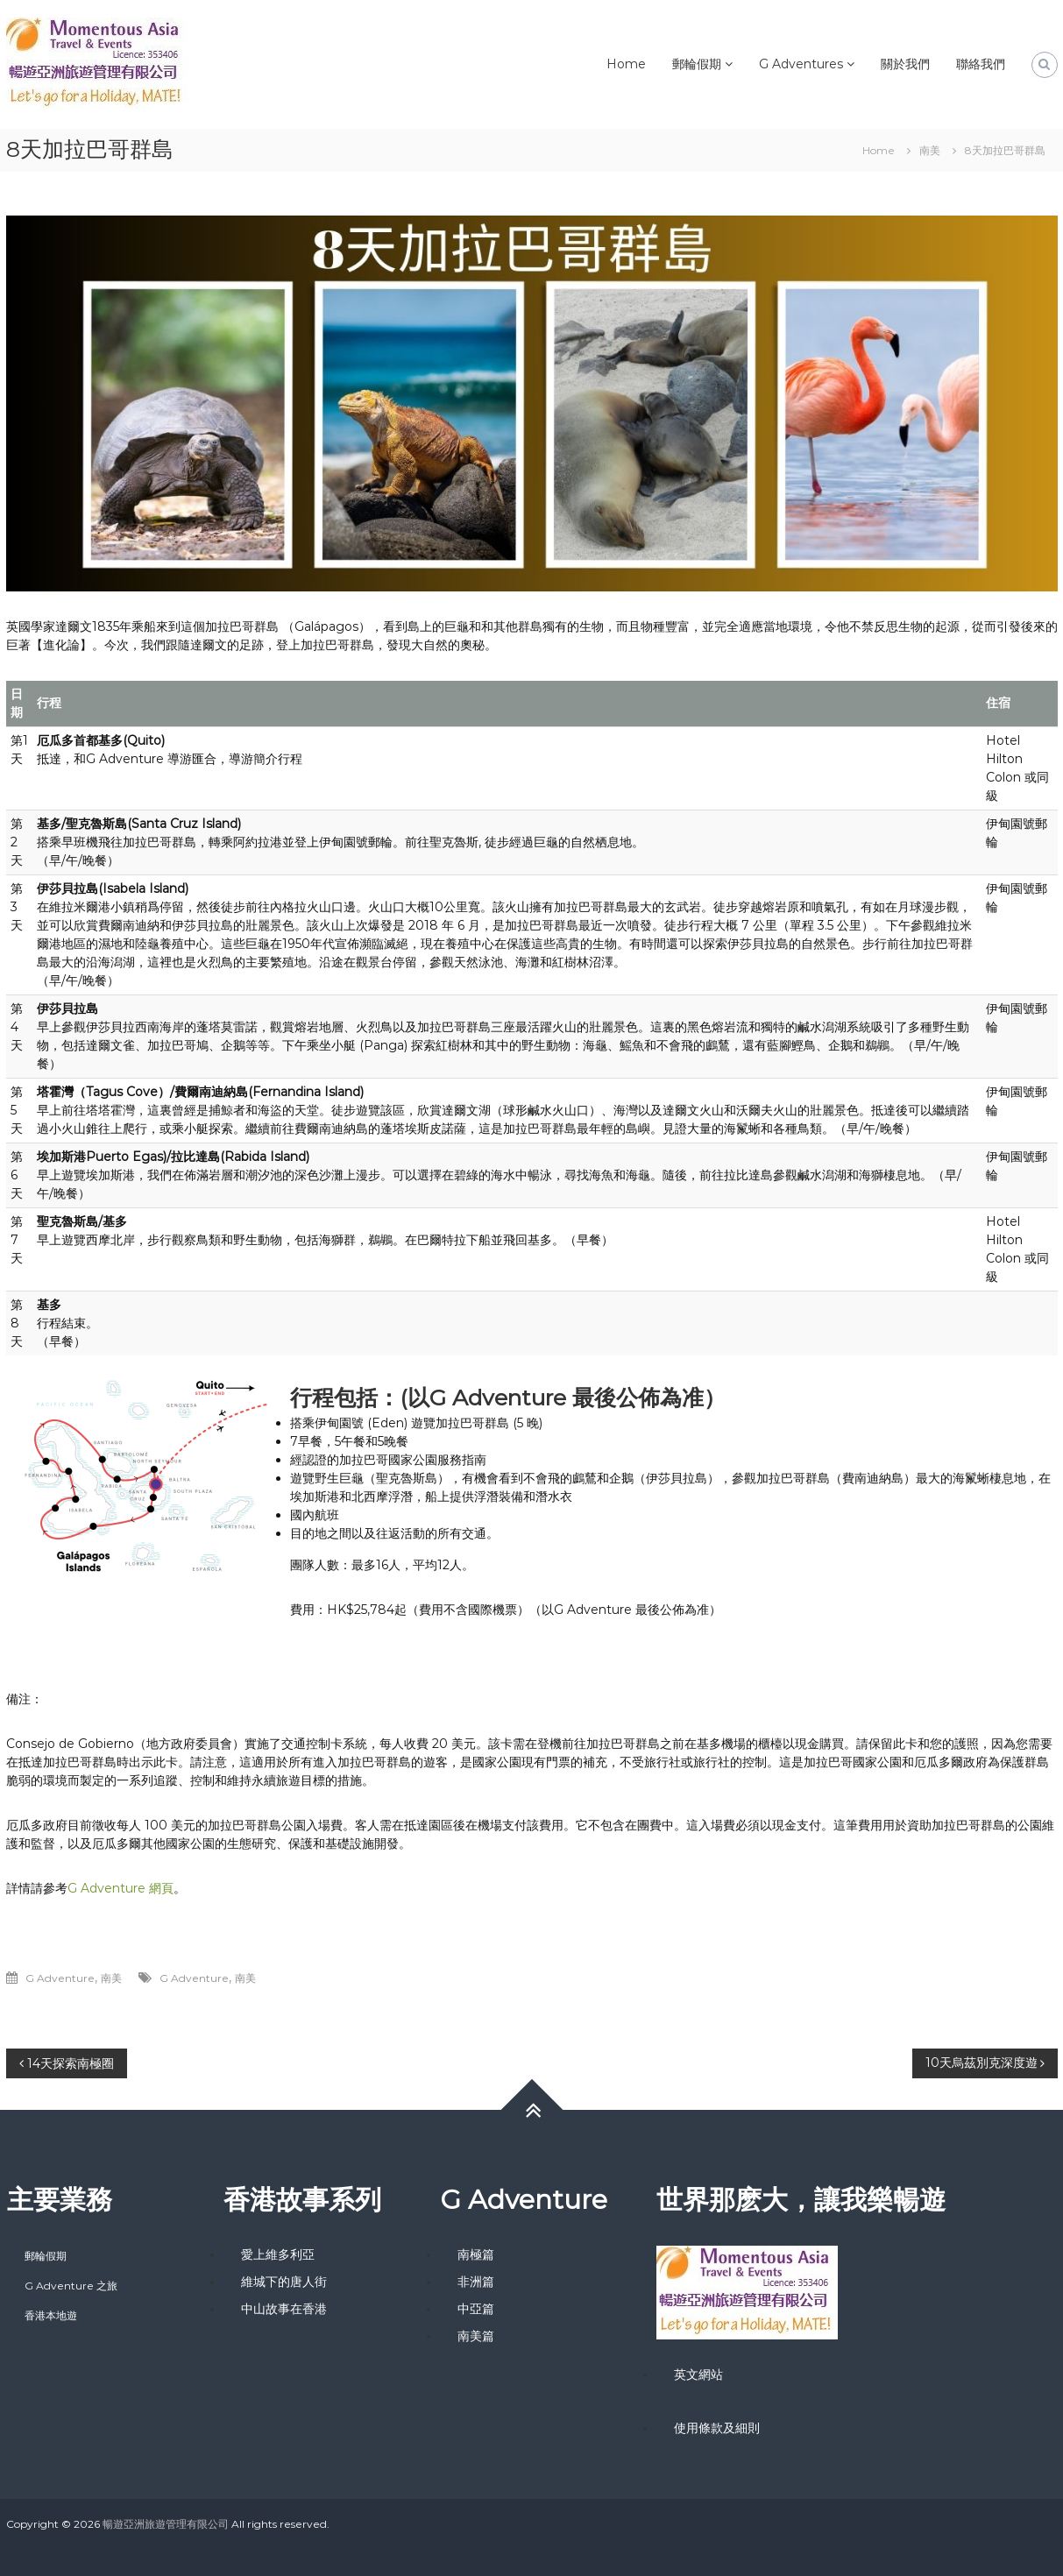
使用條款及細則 (717, 2428)
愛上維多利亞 (278, 2254)
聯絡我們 (980, 64)
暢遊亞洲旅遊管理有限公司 (166, 2523)
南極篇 (475, 2254)
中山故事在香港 (284, 2309)
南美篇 (475, 2336)
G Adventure (60, 1978)
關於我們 (905, 64)
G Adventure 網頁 (120, 1888)
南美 (929, 150)
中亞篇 (475, 2309)
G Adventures (801, 64)
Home (626, 64)
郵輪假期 (696, 64)
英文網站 (698, 2374)
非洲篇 (475, 2281)
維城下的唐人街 (284, 2281)
